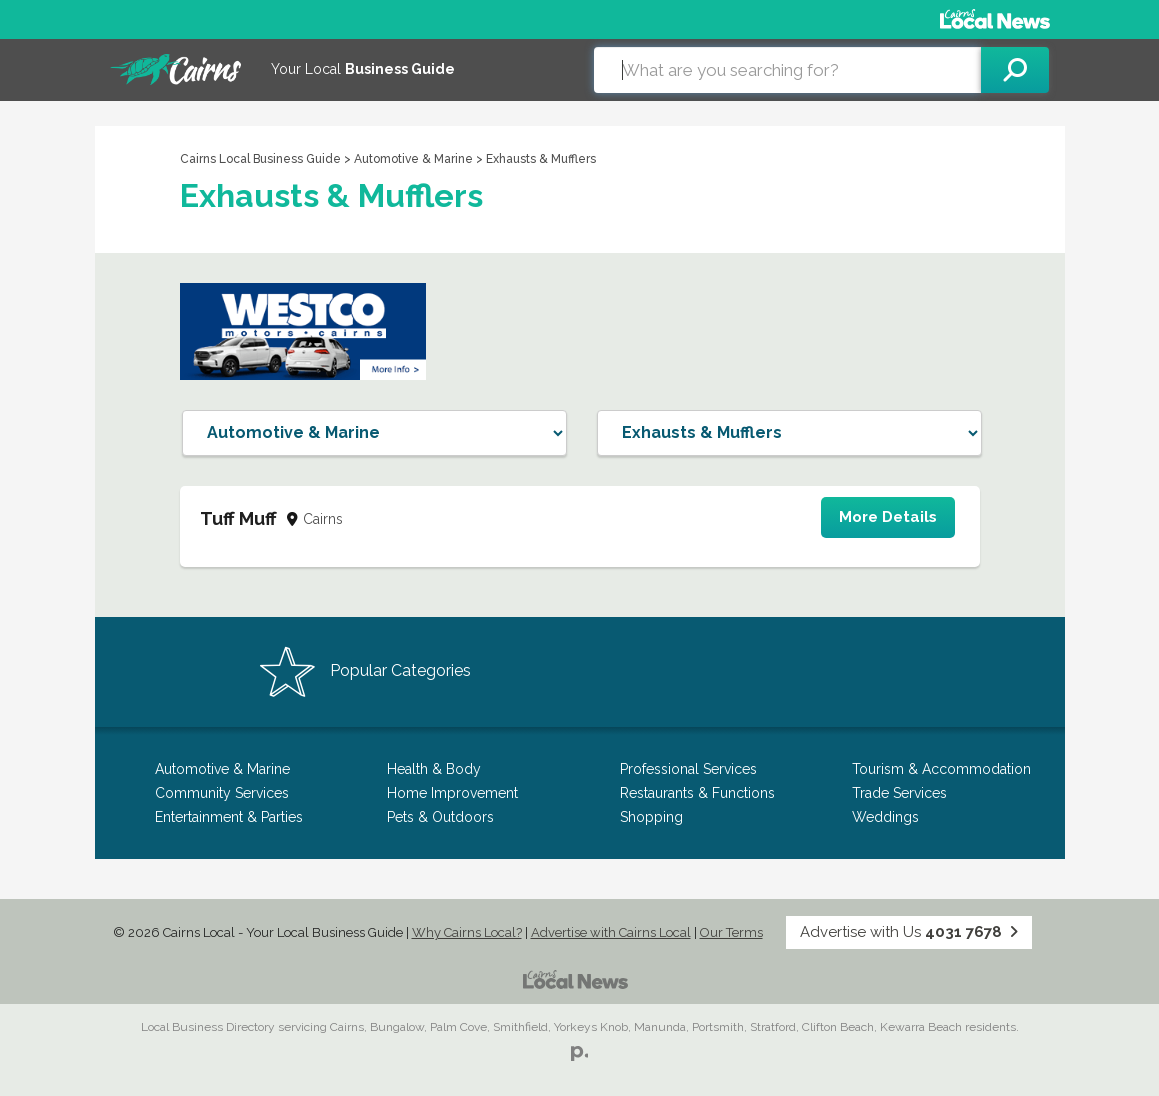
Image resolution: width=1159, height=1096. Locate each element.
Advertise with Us (909, 932)
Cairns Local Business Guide (260, 159)
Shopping (651, 817)
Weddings (885, 817)
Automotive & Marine (413, 159)
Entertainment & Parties (229, 817)
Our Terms (731, 932)
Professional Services (688, 769)
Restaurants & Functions (697, 793)
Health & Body (434, 769)
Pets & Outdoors (440, 817)
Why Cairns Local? (467, 932)
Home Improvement (452, 793)
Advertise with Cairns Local (611, 932)
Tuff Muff (238, 518)
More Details (888, 517)
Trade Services (899, 793)
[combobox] (787, 70)
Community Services (222, 793)
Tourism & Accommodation (941, 769)
